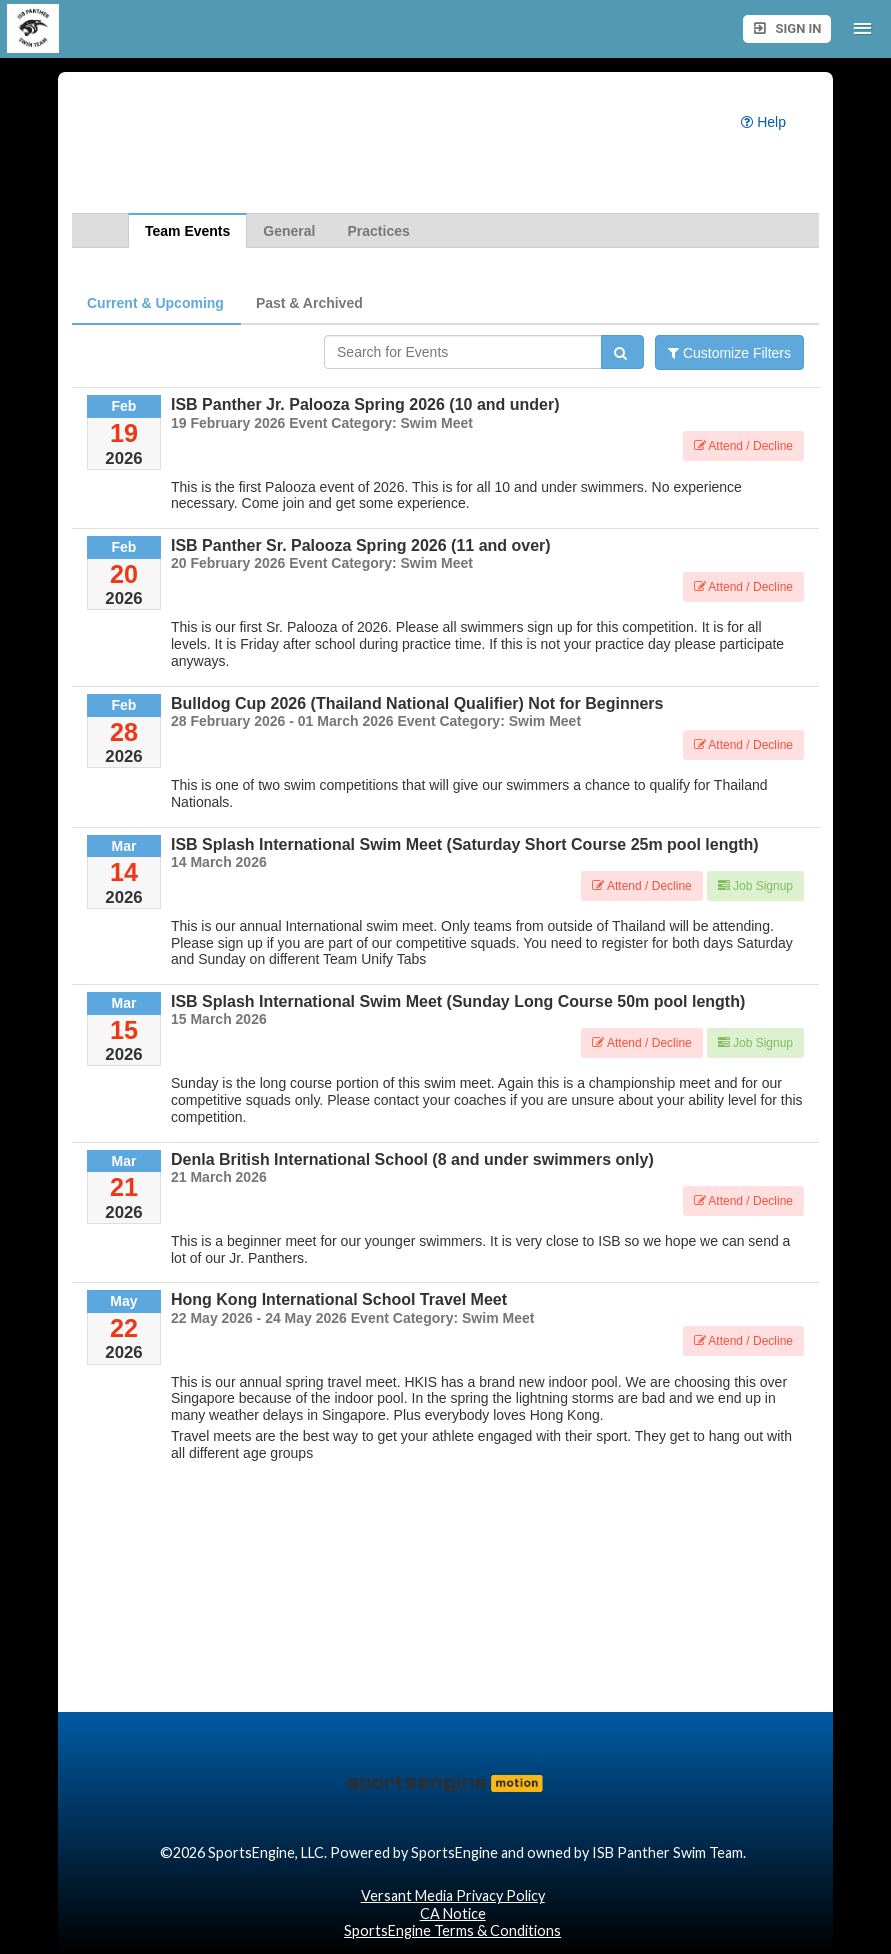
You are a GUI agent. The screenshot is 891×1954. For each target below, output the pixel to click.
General (289, 231)
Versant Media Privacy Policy (453, 1895)
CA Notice (453, 1913)
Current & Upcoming (155, 303)
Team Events (187, 231)
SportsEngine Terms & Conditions (452, 1930)
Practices (378, 231)
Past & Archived (309, 303)
